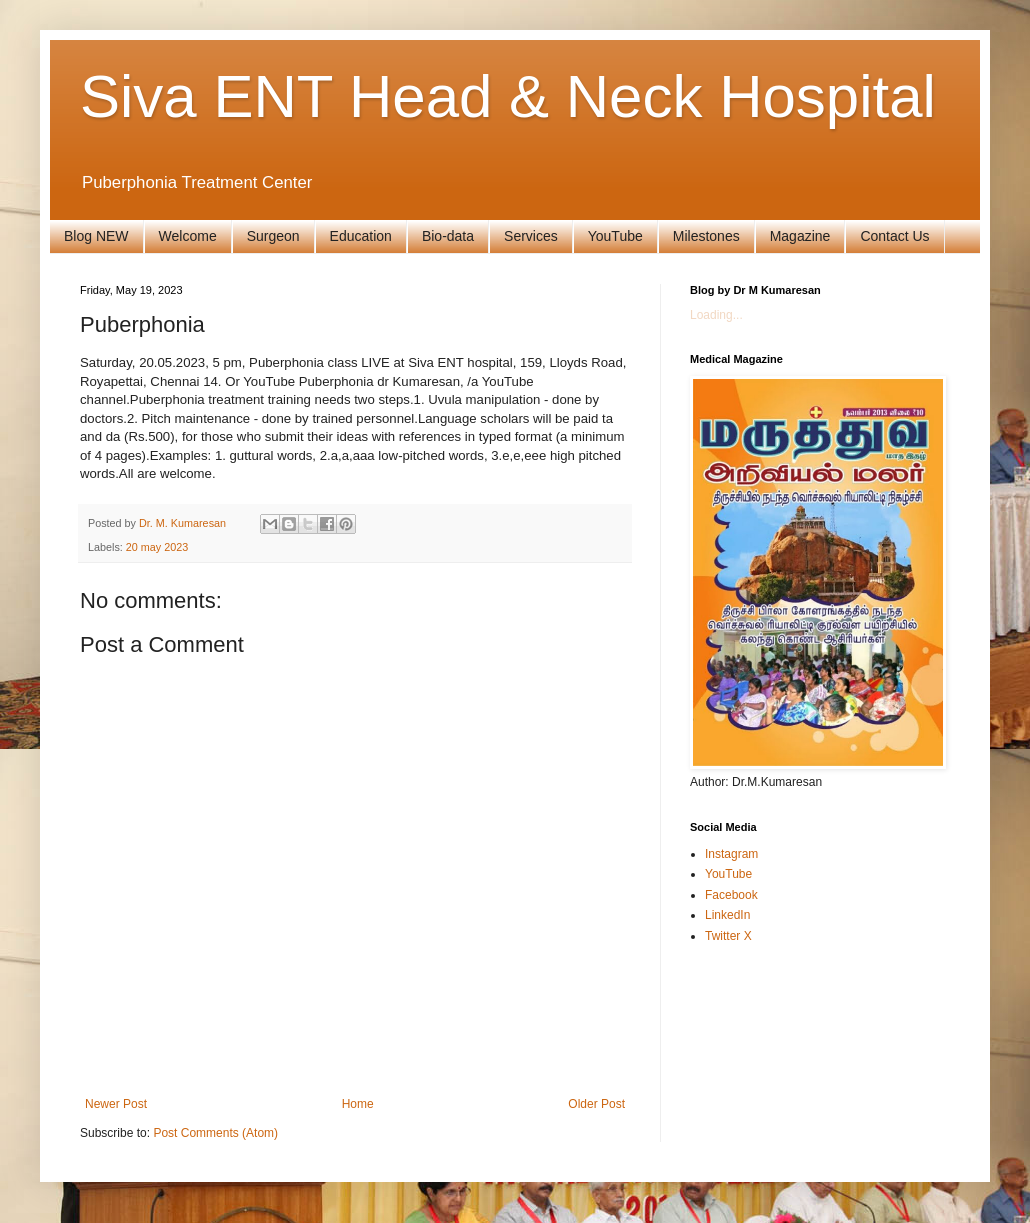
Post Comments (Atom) (215, 1133)
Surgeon (273, 236)
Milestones (706, 236)
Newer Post (116, 1104)
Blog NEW (96, 236)
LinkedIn (727, 915)
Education (361, 236)
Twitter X (728, 936)
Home (358, 1104)
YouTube (615, 236)
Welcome (188, 236)
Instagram (731, 854)
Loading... (716, 315)
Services (531, 236)
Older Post (596, 1104)
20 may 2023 (157, 547)
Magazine (800, 236)
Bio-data (448, 236)
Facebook (731, 895)
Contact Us (894, 236)
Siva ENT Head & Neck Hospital (508, 96)
